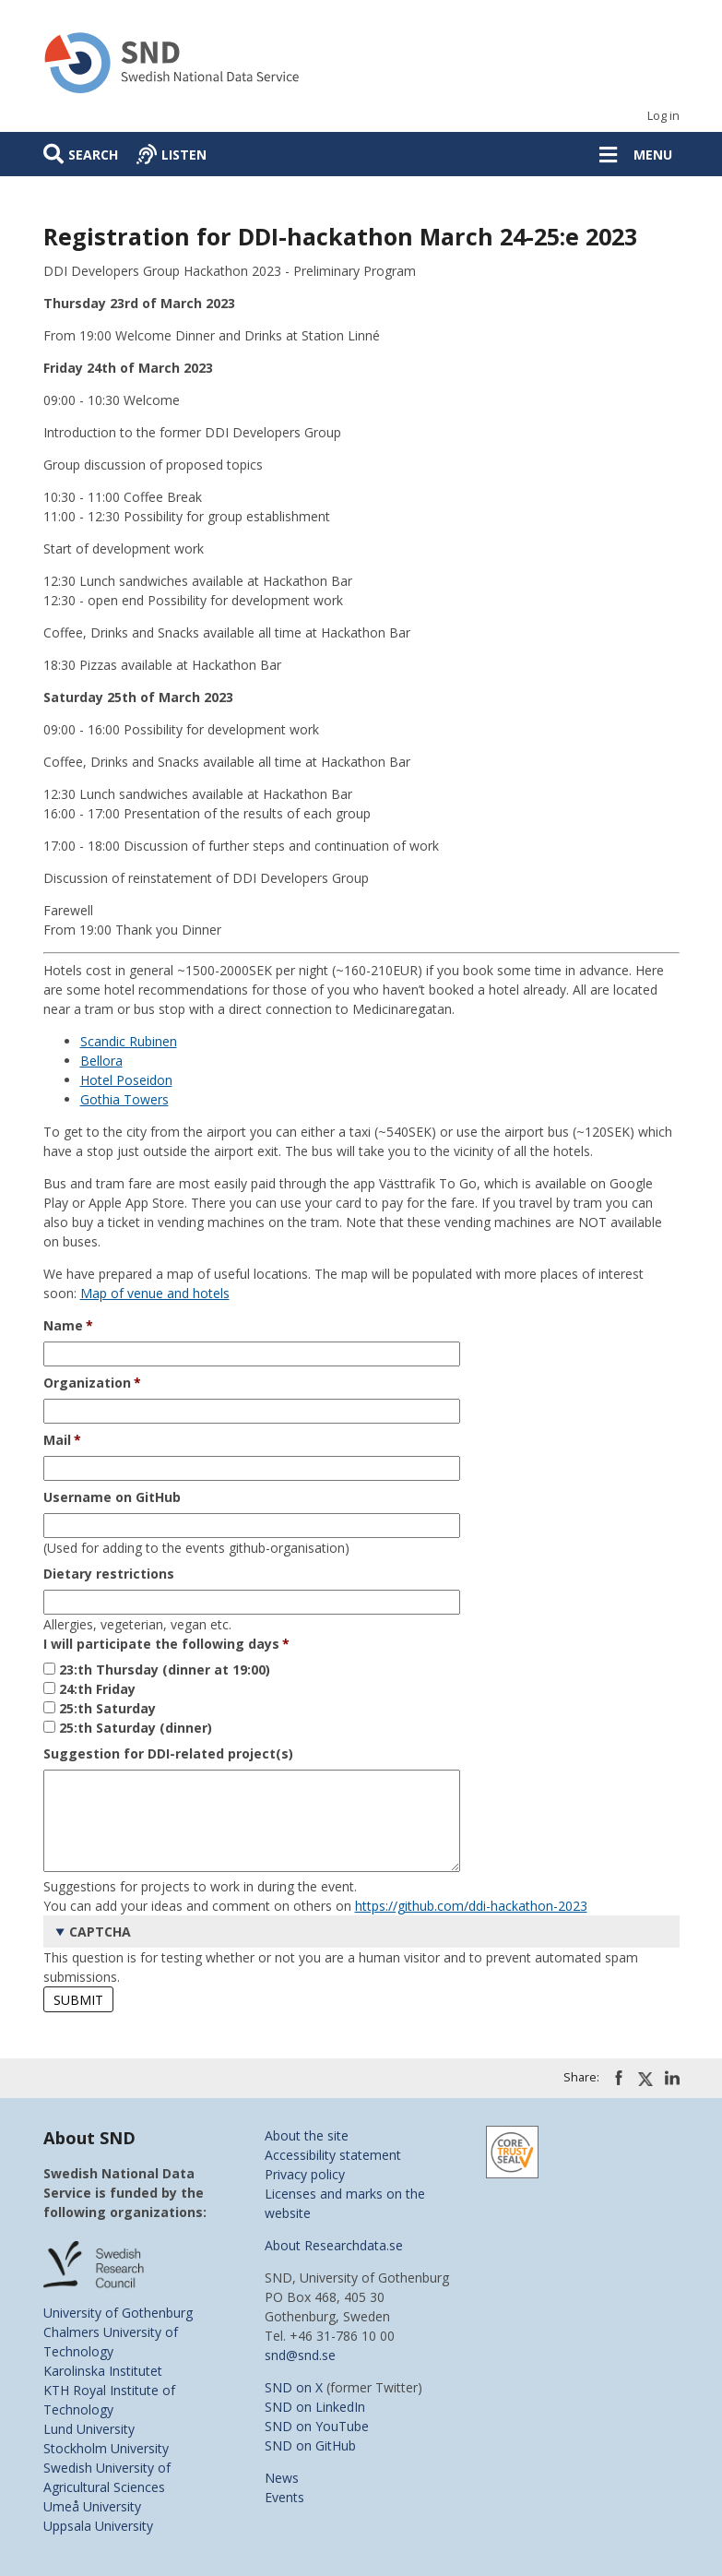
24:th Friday (97, 1689)
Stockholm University (106, 2448)
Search (93, 154)
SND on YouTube (317, 2426)
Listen (184, 154)
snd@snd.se (300, 2355)
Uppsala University (98, 2525)
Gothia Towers (124, 1099)
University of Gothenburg (118, 2312)
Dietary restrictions (108, 1573)
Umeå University (92, 2506)
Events (284, 2497)
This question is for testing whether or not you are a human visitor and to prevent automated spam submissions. (361, 1950)
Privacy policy (305, 2174)
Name (63, 1325)
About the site (307, 2135)
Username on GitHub (112, 1497)
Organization (87, 1382)
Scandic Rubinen (128, 1041)
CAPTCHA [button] (100, 1931)
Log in (663, 116)
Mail (57, 1440)
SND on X (294, 2387)
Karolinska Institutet (102, 2370)
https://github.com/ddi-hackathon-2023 (471, 1905)
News (282, 2478)
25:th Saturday (107, 1708)
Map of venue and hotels (155, 1293)
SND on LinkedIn (315, 2406)
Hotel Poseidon (126, 1080)
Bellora (101, 1060)
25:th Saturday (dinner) (135, 1727)
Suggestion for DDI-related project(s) (168, 1753)
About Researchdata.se (334, 2245)
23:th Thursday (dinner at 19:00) (164, 1669)
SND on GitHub (310, 2445)
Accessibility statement (333, 2155)
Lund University (89, 2429)
